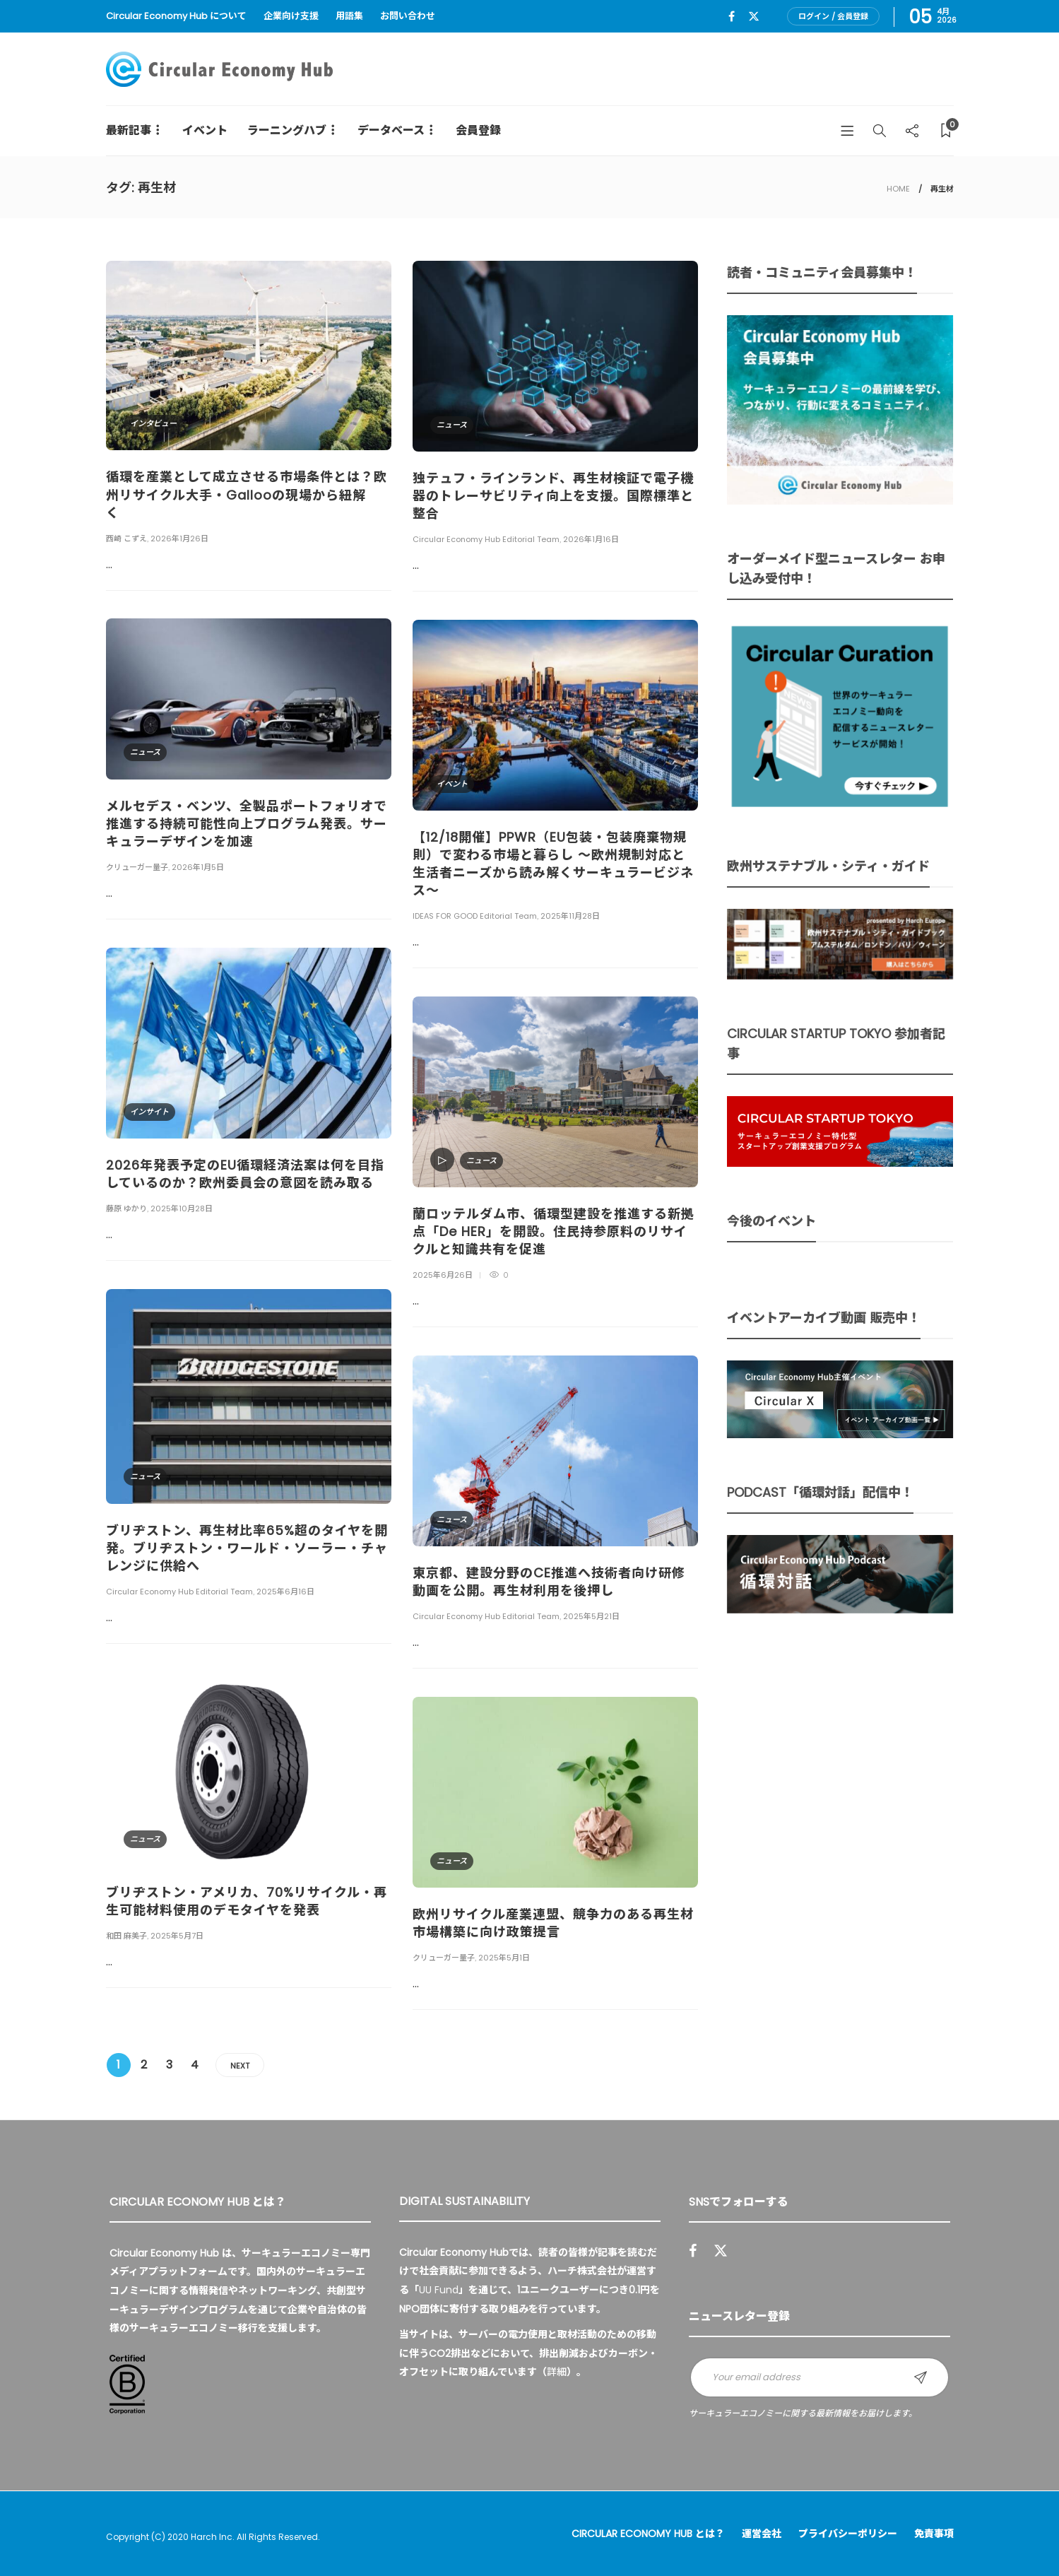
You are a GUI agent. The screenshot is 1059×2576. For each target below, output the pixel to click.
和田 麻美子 (126, 1935)
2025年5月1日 (504, 1957)
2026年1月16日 (591, 539)
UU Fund (438, 2290)
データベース (391, 130)
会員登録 (478, 130)
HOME (898, 188)
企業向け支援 (291, 16)
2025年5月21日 (591, 1616)
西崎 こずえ (126, 538)
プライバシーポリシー (847, 2534)
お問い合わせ (407, 16)
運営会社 (761, 2534)
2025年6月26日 (443, 1275)
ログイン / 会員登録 (833, 16)
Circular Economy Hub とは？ (648, 2534)
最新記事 (128, 130)
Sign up (921, 2377)
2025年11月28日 (570, 916)
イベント (204, 130)
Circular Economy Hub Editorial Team (486, 539)
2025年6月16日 (285, 1591)
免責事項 (934, 2534)
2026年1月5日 (198, 867)
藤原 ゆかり (126, 1208)
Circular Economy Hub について (176, 16)
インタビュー (153, 423)
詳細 (557, 2372)
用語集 (349, 16)
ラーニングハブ (286, 130)
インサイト (149, 1111)
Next (239, 2065)
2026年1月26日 (179, 538)
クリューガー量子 (137, 867)
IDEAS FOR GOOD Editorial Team (475, 916)
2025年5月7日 (176, 1935)
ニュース (452, 424)
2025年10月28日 (181, 1208)
